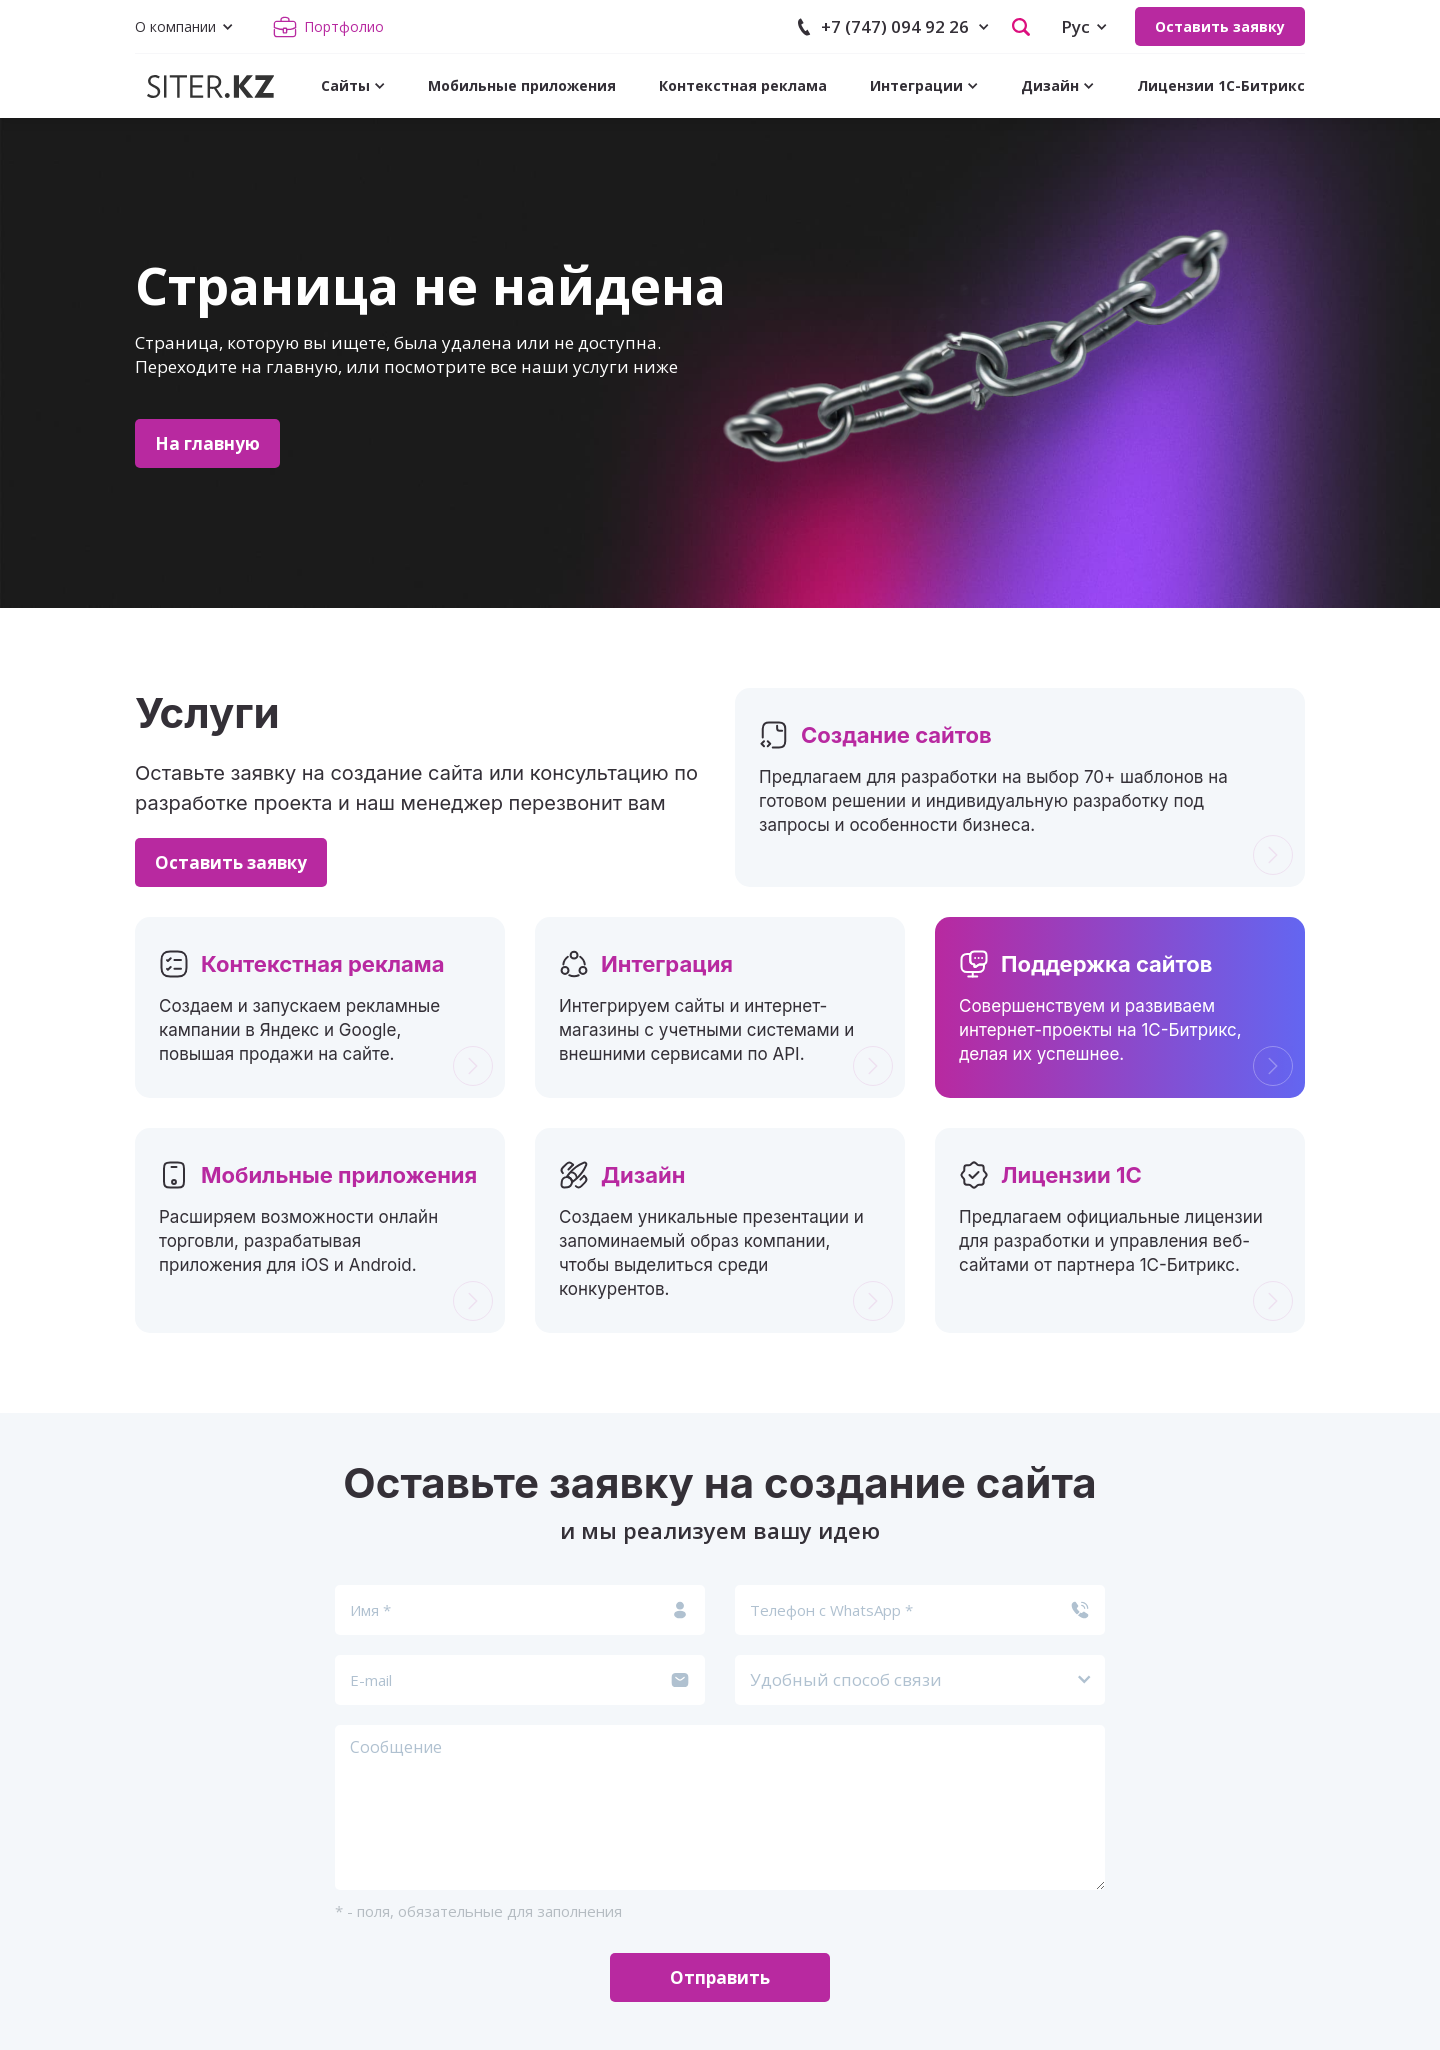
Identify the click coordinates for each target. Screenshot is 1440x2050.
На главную (207, 443)
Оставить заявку (1220, 26)
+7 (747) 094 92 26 (895, 26)
